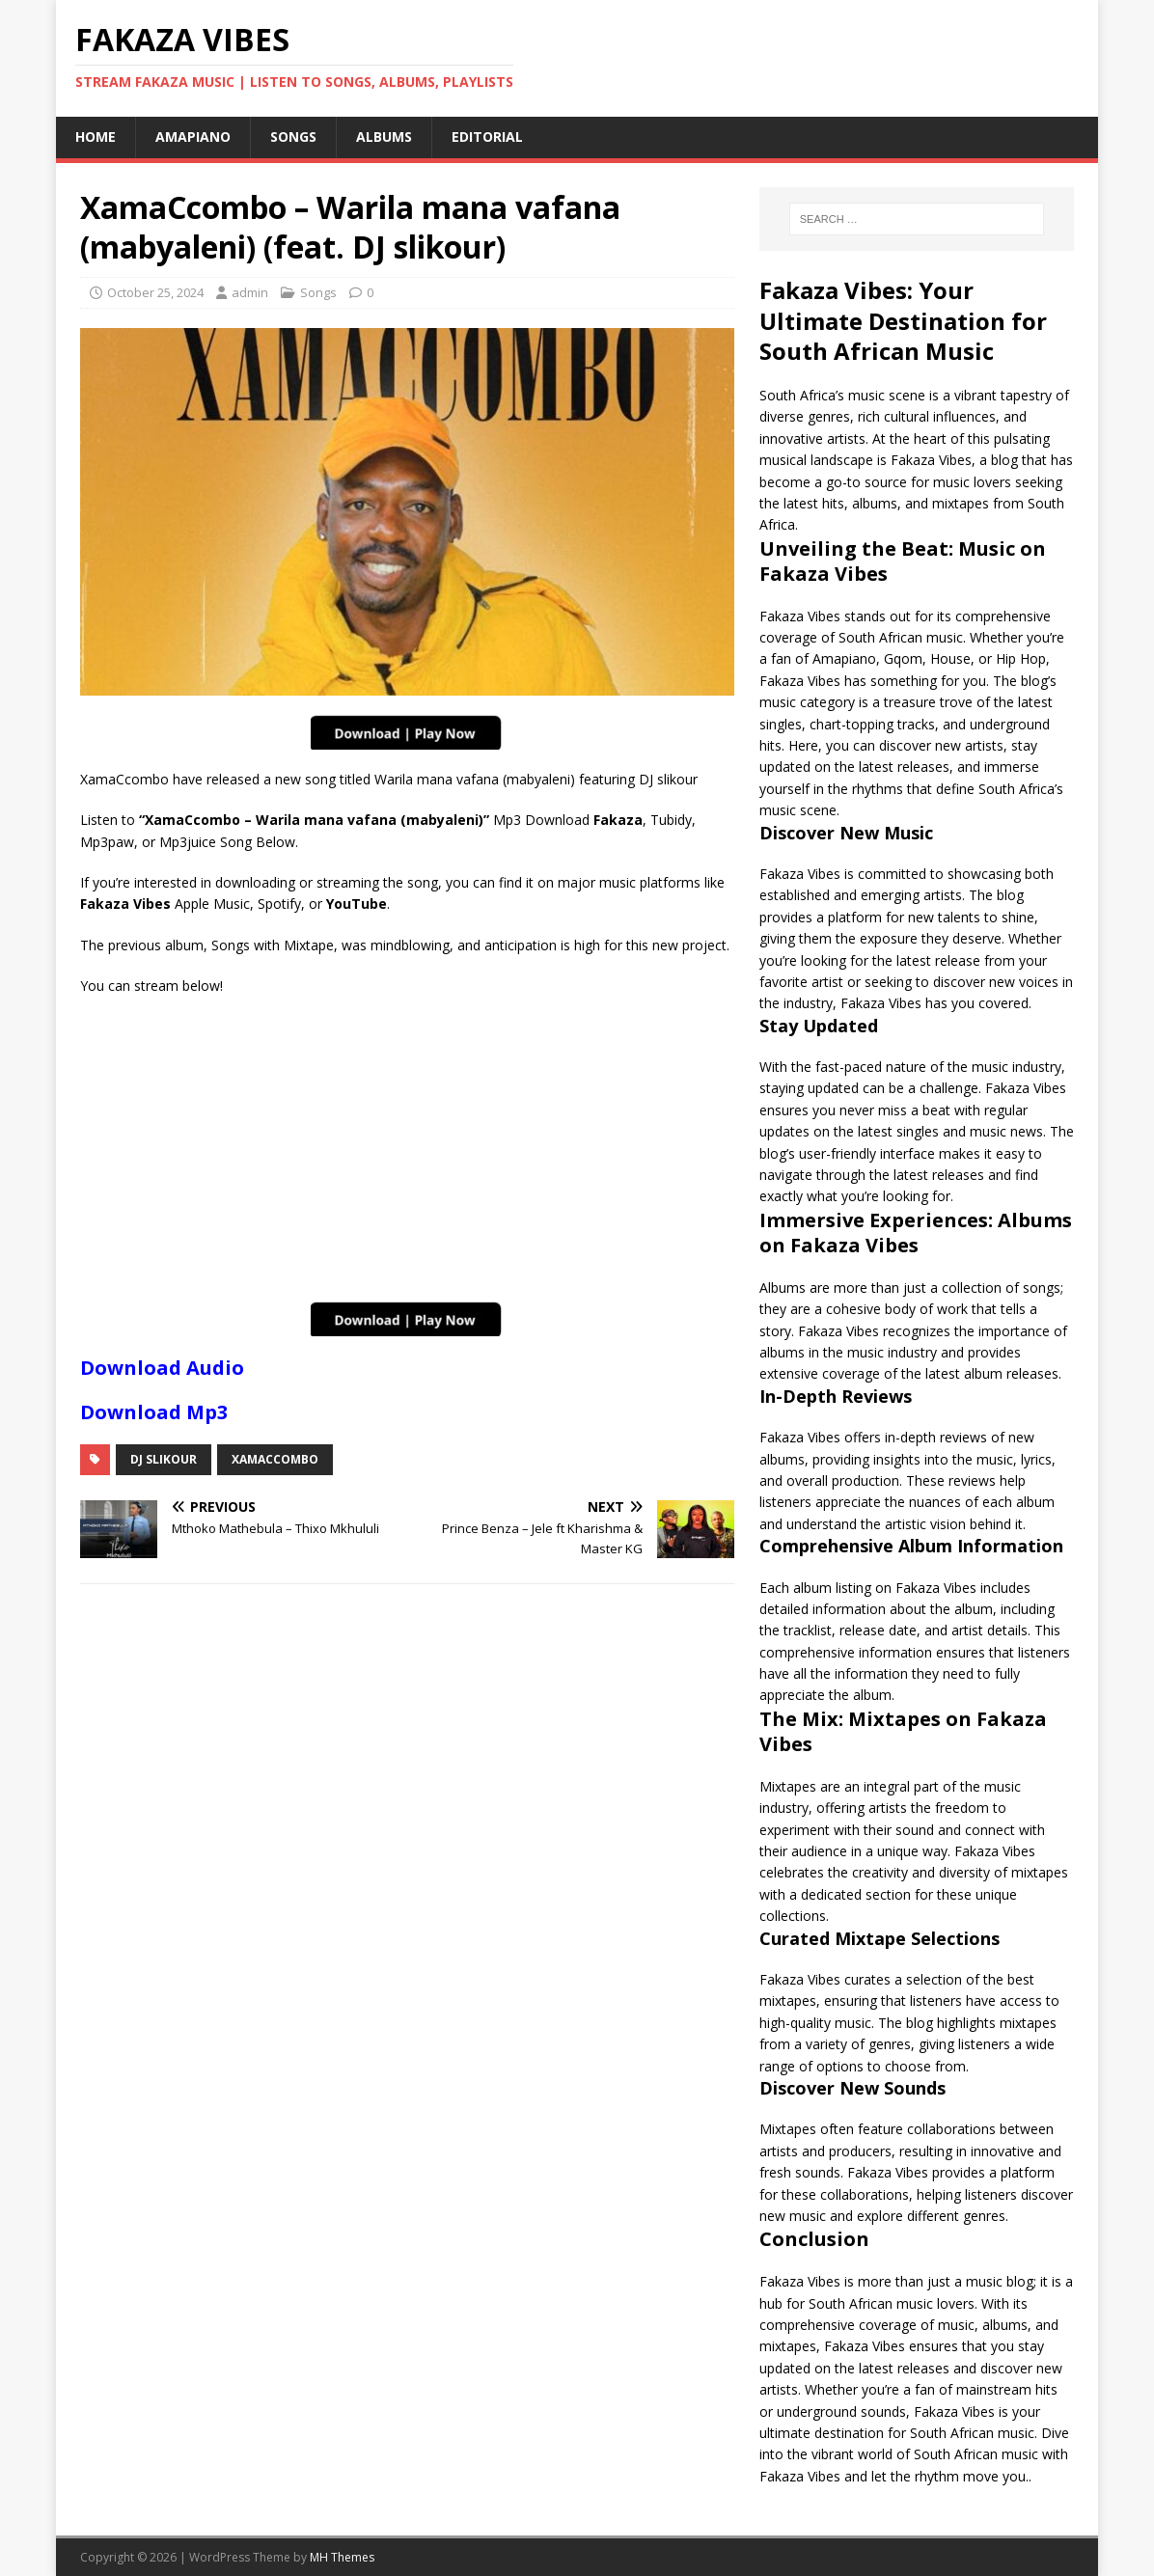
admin (250, 292)
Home (95, 136)
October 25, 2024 (155, 292)
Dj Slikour (163, 1459)
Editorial (487, 136)
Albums (384, 136)
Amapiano (193, 136)
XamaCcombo (275, 1459)
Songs (293, 136)
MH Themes (342, 2557)
